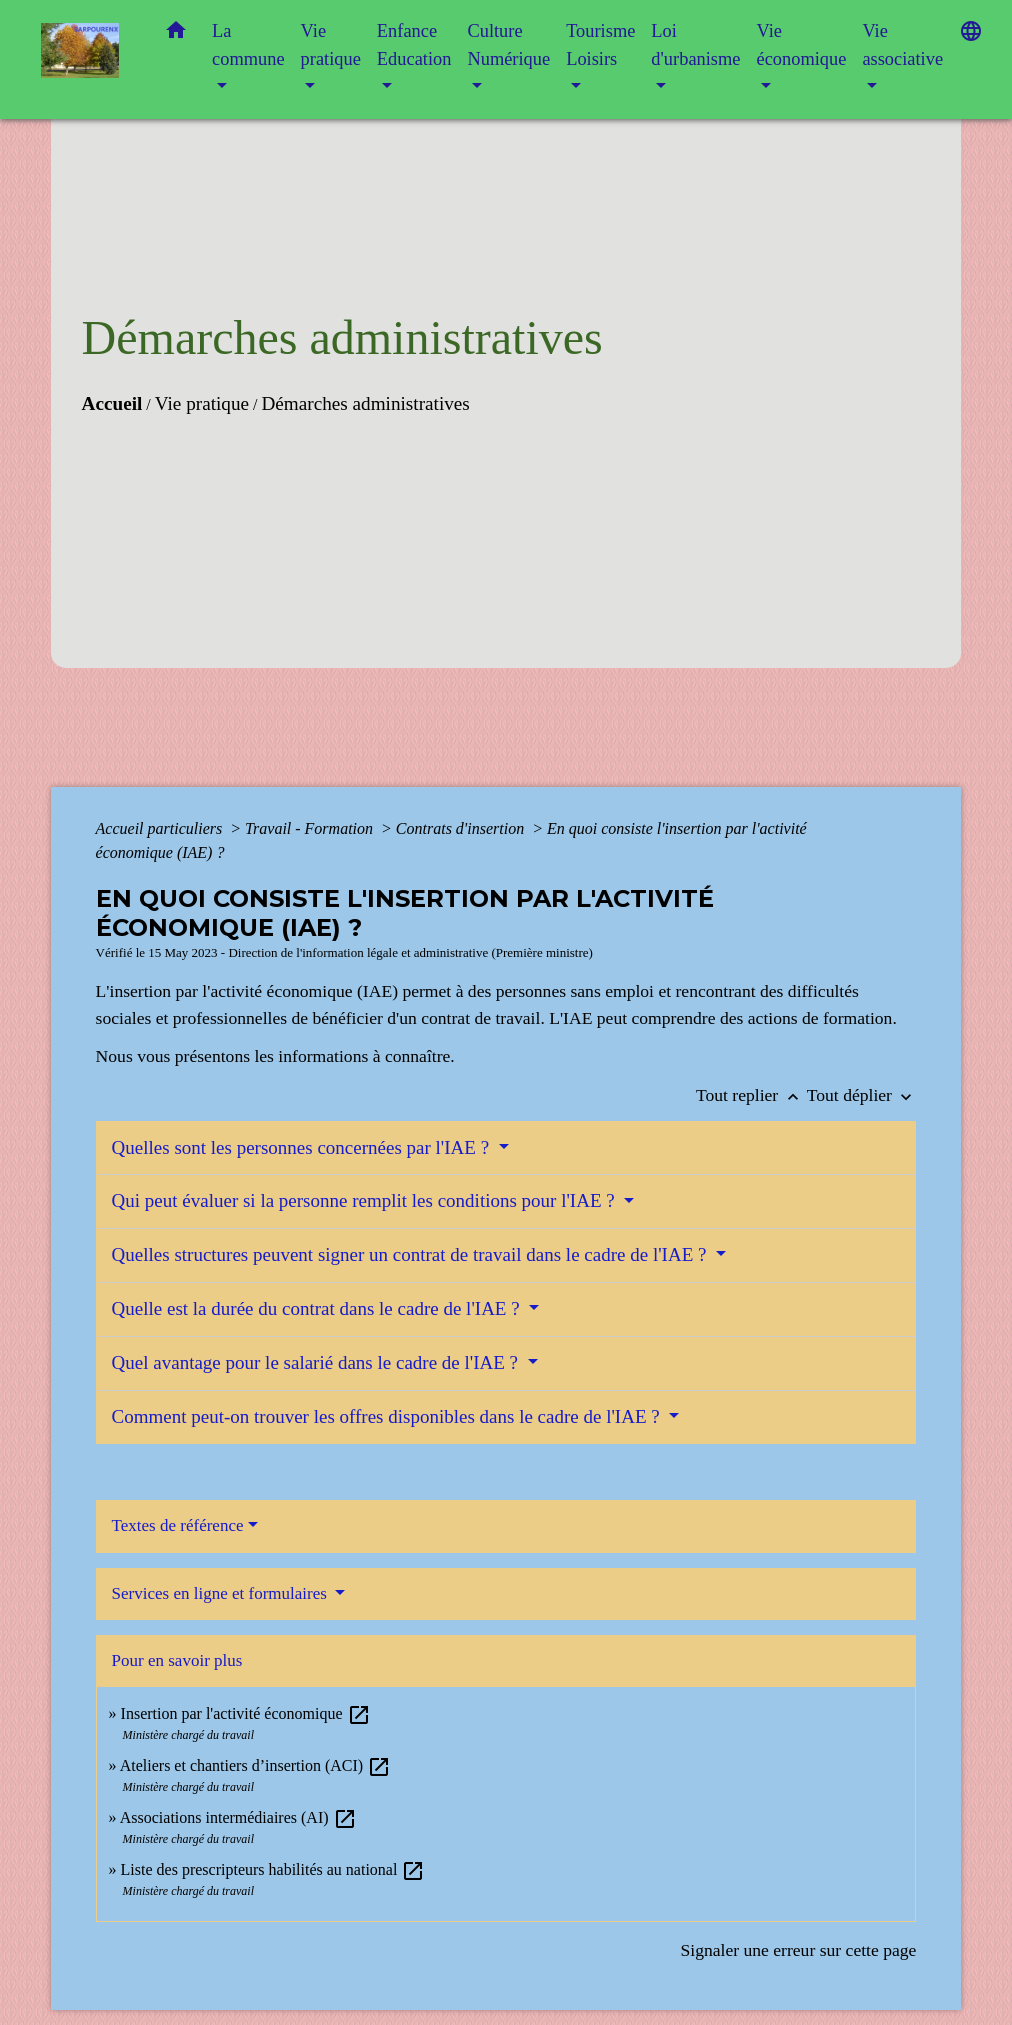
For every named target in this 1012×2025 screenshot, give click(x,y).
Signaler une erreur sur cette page (798, 1950)
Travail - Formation (311, 828)
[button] (176, 34)
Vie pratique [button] (331, 45)
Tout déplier (862, 1095)
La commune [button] (248, 45)
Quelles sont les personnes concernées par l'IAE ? (303, 1147)
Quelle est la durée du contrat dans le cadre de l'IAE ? (318, 1308)
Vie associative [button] (902, 45)
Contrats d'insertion (462, 828)
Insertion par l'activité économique (246, 1713)
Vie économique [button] (801, 45)
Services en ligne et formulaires (222, 1593)
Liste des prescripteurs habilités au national (273, 1869)
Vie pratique (202, 403)
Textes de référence (178, 1525)
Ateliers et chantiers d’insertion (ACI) (255, 1765)
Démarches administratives (365, 403)
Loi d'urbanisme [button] (695, 45)
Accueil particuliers (161, 828)
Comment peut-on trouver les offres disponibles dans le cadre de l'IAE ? (388, 1416)
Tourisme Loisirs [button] (600, 45)
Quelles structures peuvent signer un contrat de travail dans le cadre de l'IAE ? (412, 1254)
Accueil (112, 403)
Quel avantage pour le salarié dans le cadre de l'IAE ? (317, 1362)
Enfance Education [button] (414, 45)
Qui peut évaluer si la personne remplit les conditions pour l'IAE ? (366, 1200)
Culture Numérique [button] (508, 45)
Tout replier (751, 1095)
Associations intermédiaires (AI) (238, 1817)
